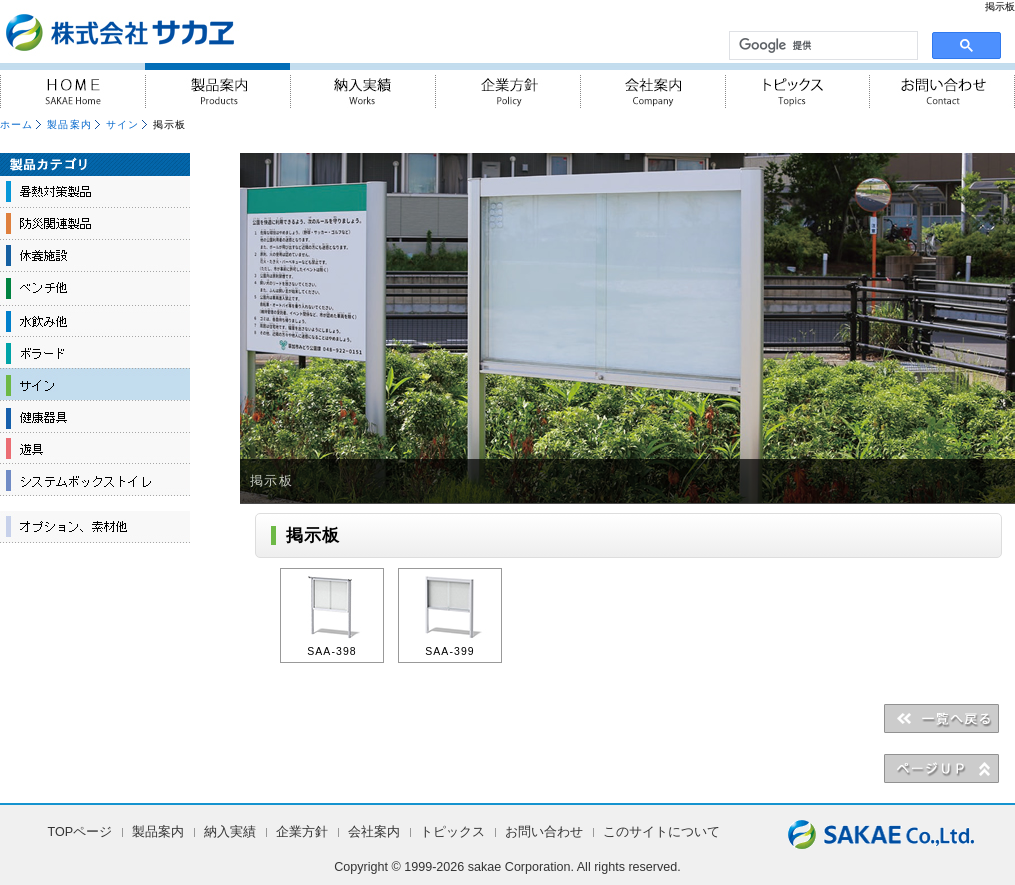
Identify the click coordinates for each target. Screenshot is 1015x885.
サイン (122, 124)
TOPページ (80, 832)
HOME (72, 85)
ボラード (95, 352)
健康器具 (95, 416)
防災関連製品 (95, 224)
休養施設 (95, 256)
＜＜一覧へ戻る (941, 718)
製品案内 (217, 85)
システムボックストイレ (95, 480)
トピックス (797, 85)
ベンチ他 (95, 288)
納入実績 (362, 85)
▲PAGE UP (941, 768)
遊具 (95, 448)
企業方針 (507, 85)
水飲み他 (95, 320)
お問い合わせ (942, 85)
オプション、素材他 (95, 527)
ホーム (16, 124)
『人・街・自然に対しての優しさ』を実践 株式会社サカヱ (173, 31)
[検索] (821, 46)
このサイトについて (661, 832)
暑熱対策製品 (95, 192)
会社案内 (652, 85)
